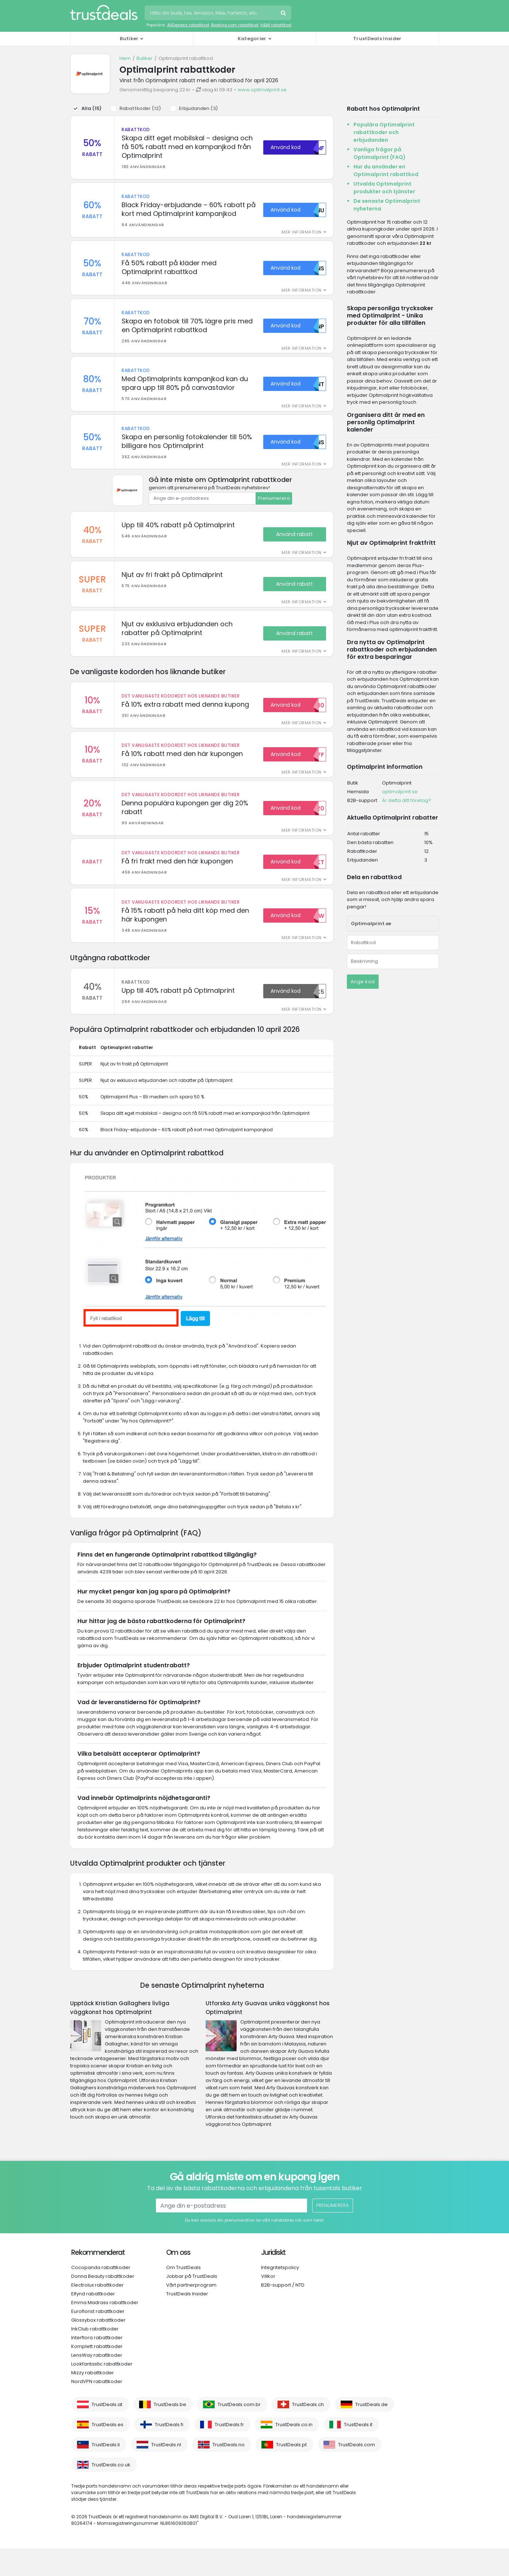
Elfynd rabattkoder (93, 2321)
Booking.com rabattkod (235, 25)
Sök (284, 14)
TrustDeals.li (106, 2472)
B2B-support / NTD (283, 2312)
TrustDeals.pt (291, 2472)
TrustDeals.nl (166, 2472)
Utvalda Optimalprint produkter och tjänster (384, 187)
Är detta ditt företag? (406, 800)
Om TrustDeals (183, 2294)
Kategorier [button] (252, 38)
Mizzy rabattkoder (92, 2400)
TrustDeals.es (107, 2451)
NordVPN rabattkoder (96, 2408)
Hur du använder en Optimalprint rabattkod (385, 170)
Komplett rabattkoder (97, 2373)
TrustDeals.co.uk (111, 2492)
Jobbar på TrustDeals (191, 2303)
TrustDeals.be (170, 2431)
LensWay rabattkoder (96, 2382)
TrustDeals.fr (229, 2451)
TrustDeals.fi (169, 2451)
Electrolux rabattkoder (97, 2312)
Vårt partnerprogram (191, 2312)
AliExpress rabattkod (188, 25)
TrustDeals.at (107, 2431)
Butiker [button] (129, 38)
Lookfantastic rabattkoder (102, 2391)
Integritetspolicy (280, 2294)
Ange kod (363, 981)
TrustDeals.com (356, 2472)
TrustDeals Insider (377, 38)
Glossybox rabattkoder (98, 2347)
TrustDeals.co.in (294, 2451)
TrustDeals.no (229, 2472)
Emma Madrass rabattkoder (104, 2329)
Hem (125, 58)
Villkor (268, 2303)
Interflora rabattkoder (97, 2365)
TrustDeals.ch (308, 2431)
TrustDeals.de (371, 2431)
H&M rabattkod (275, 25)
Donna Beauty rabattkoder (102, 2303)
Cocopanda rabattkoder (100, 2294)
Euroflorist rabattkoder (98, 2338)
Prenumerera (274, 510)
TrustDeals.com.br (239, 2431)
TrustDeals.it (358, 2451)
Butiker (145, 58)
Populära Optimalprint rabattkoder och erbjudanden (384, 132)
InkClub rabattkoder (95, 2356)
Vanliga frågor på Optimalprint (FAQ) (379, 153)
